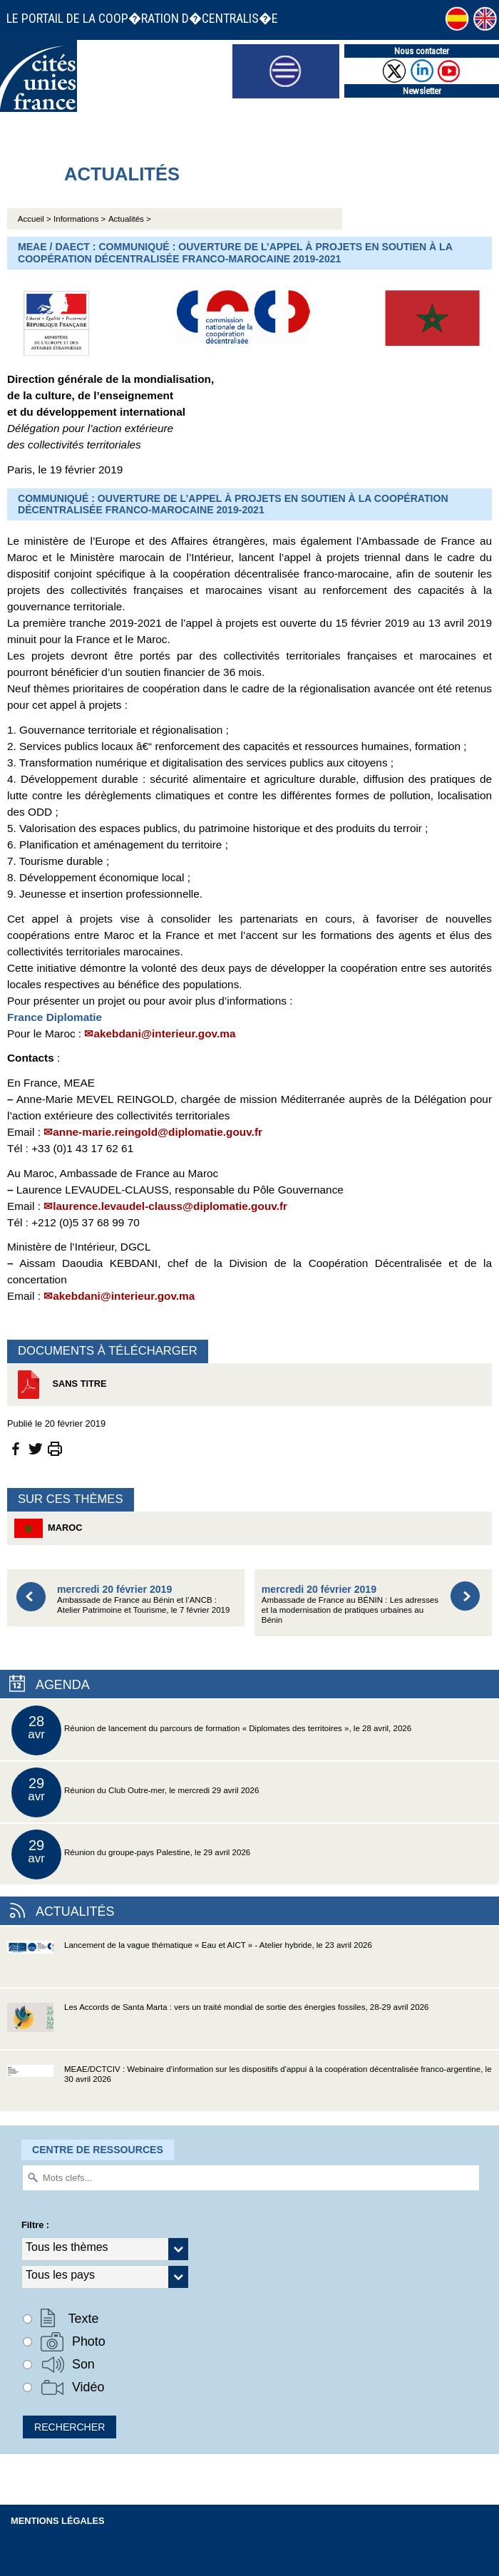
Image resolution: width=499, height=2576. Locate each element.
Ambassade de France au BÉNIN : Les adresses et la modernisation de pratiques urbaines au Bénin (350, 1604)
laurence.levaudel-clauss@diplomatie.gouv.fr (170, 1206)
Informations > (79, 219)
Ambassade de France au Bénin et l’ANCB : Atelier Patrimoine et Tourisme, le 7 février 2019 (143, 1599)
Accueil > (35, 219)
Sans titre (60, 1384)
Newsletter (422, 91)
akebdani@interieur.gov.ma (164, 1033)
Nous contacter (421, 51)
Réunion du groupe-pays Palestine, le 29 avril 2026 (130, 1854)
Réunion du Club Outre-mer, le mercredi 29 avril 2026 (135, 1792)
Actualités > (129, 219)
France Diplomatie (54, 1017)
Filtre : (35, 2225)
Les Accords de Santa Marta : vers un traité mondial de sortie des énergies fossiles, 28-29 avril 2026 (217, 2026)
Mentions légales (58, 2520)
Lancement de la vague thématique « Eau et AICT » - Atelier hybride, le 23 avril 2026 (189, 1964)
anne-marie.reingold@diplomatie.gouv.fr (157, 1132)
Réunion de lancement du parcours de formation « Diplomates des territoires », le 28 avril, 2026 (211, 1730)
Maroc (48, 1528)
